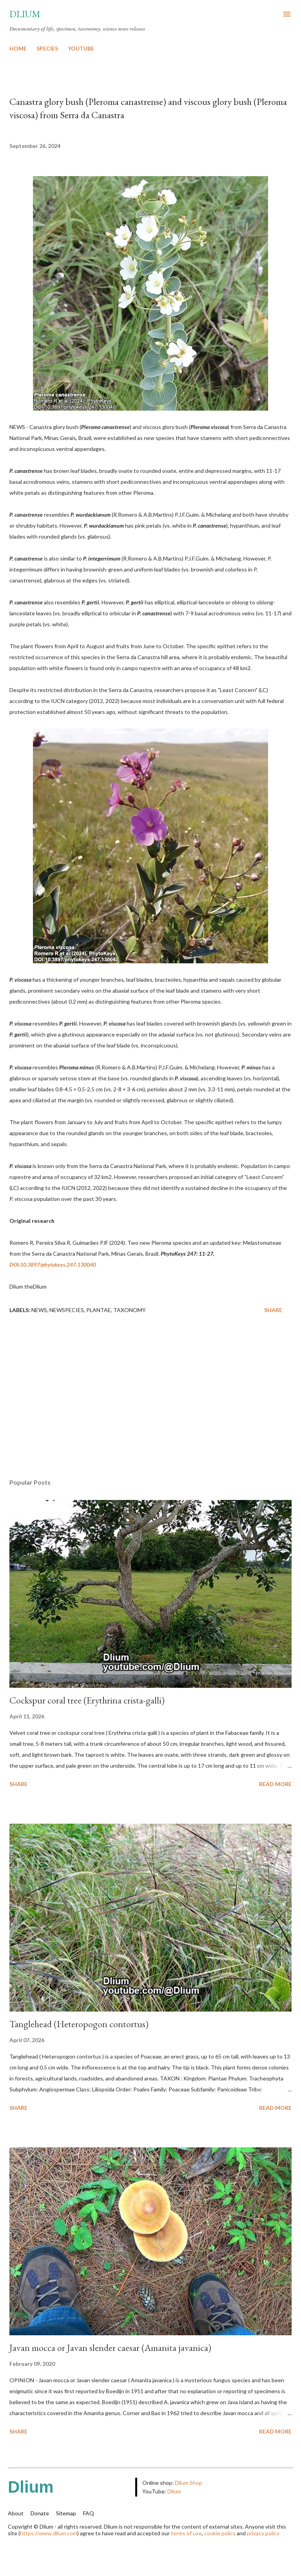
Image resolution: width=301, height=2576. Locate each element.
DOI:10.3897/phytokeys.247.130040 (52, 1264)
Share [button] (273, 1310)
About (16, 2513)
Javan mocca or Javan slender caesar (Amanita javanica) (110, 2348)
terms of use (186, 2533)
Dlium (24, 14)
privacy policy (263, 2533)
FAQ (88, 2513)
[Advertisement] (150, 1398)
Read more (275, 1784)
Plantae (98, 1310)
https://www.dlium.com (48, 2533)
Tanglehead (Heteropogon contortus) (79, 2024)
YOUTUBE (81, 48)
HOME (18, 48)
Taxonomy (129, 1310)
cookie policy (220, 2533)
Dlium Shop (188, 2482)
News (39, 1310)
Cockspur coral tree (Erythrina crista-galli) (87, 1700)
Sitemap (66, 2513)
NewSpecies (66, 1310)
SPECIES (47, 48)
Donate (40, 2513)
